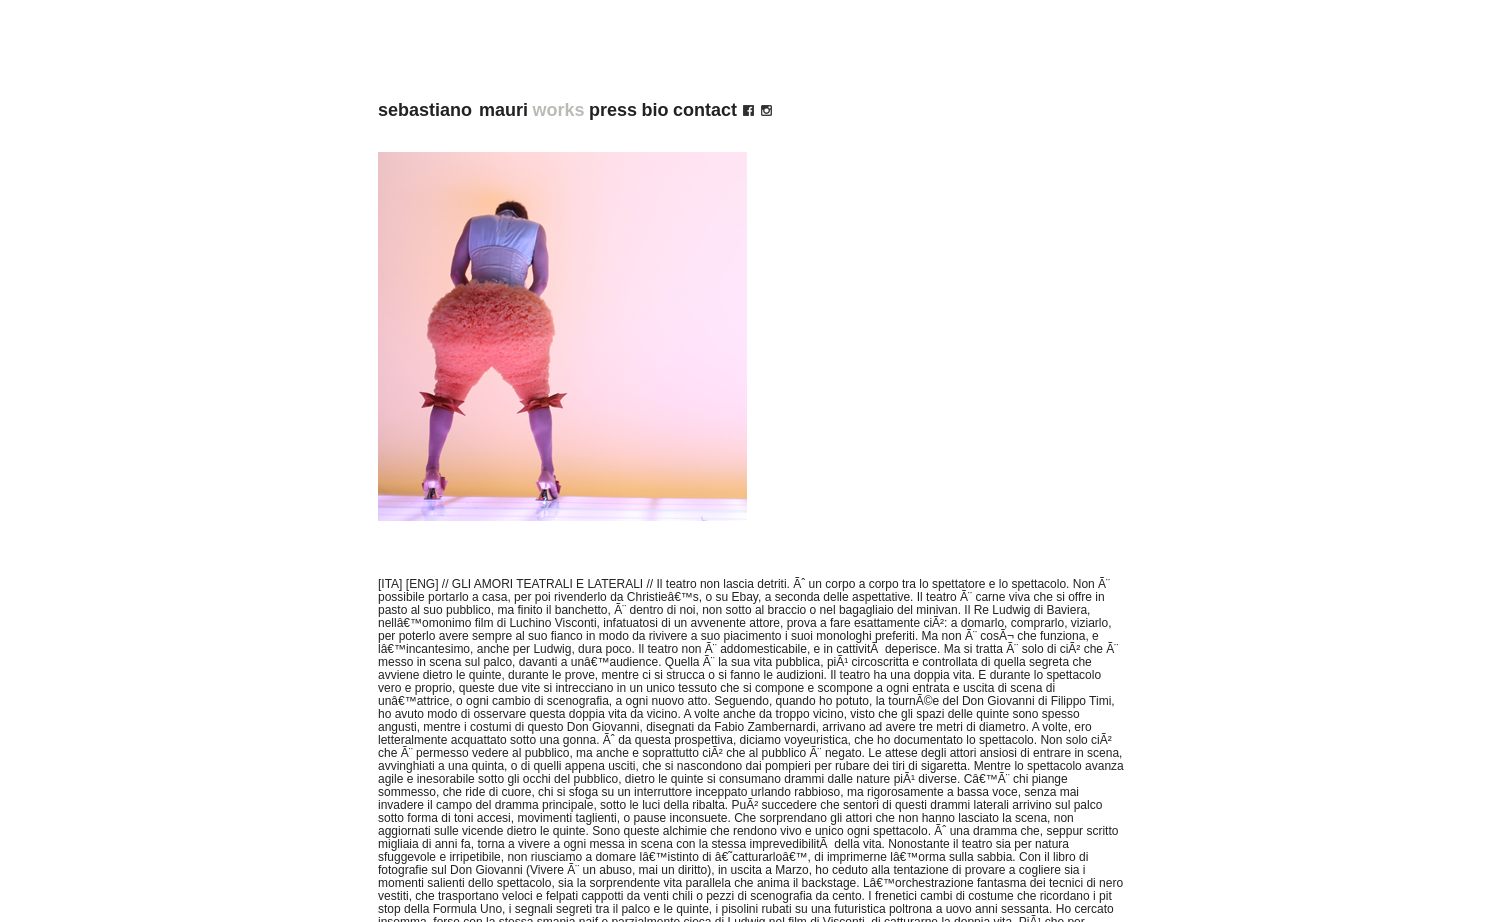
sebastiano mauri (453, 110)
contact (705, 110)
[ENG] (422, 584)
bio (655, 110)
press (613, 110)
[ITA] (390, 584)
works (559, 110)
